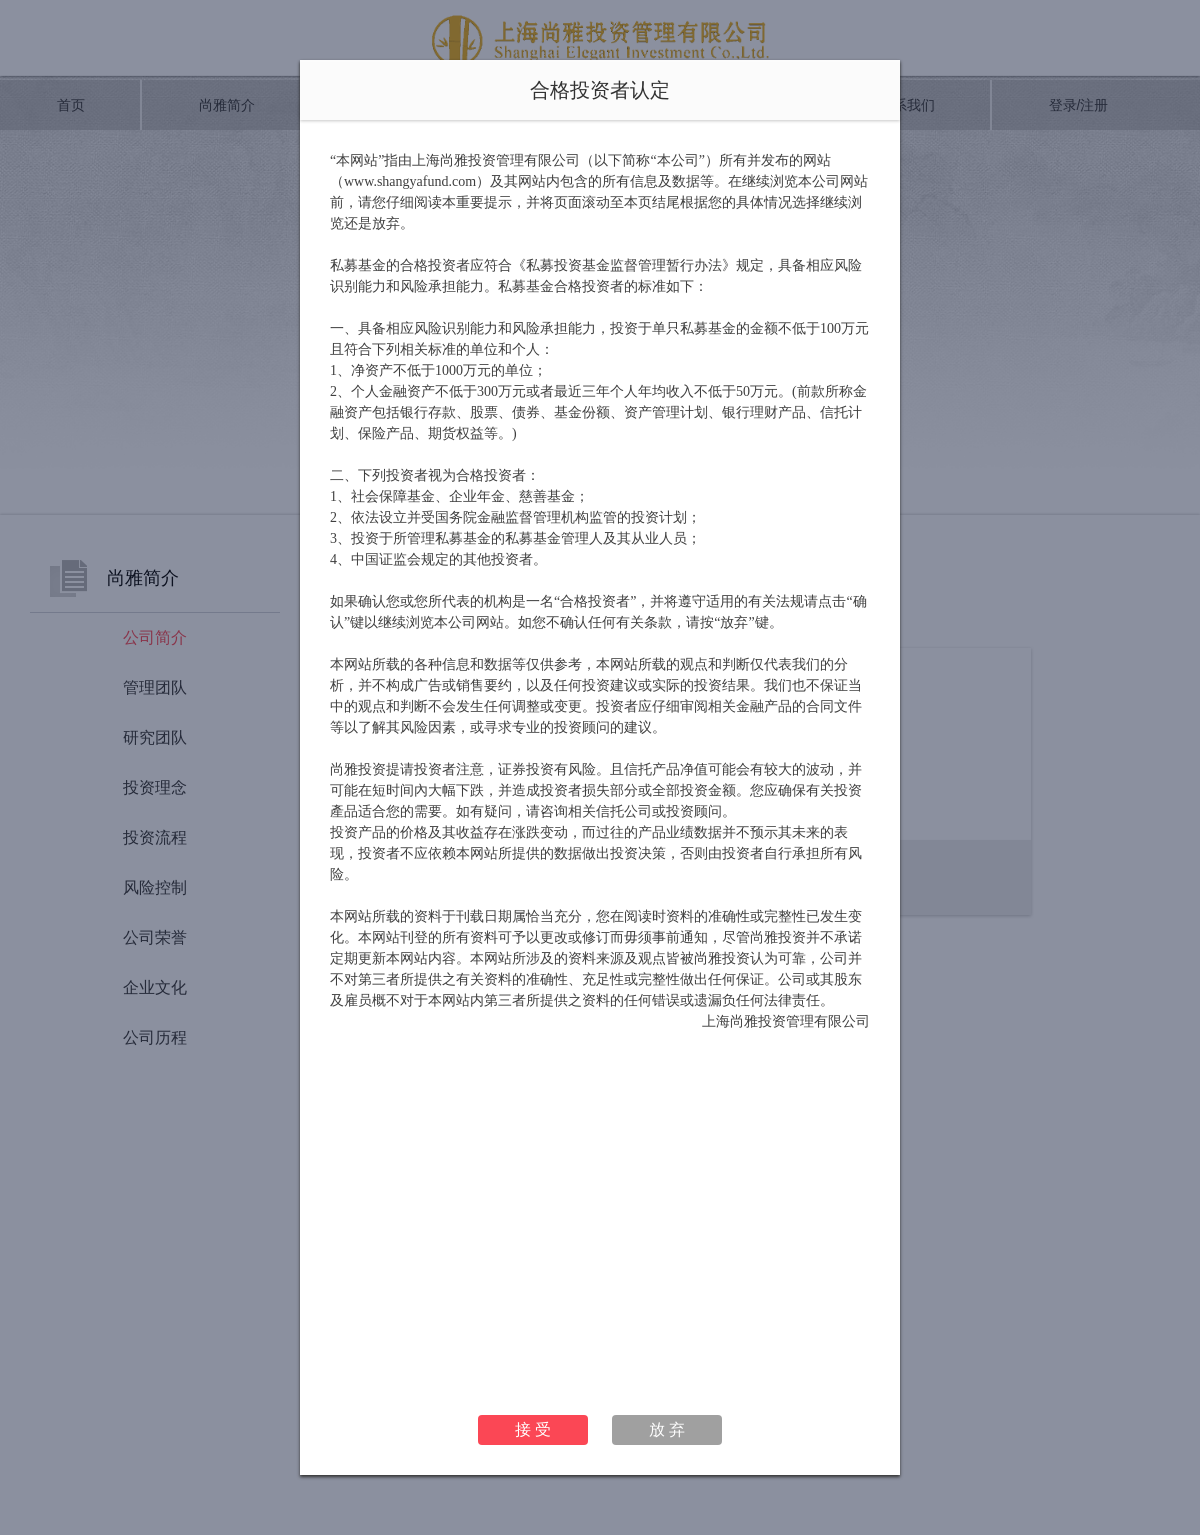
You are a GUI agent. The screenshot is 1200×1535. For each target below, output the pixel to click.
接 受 (533, 1429)
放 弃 (667, 1429)
